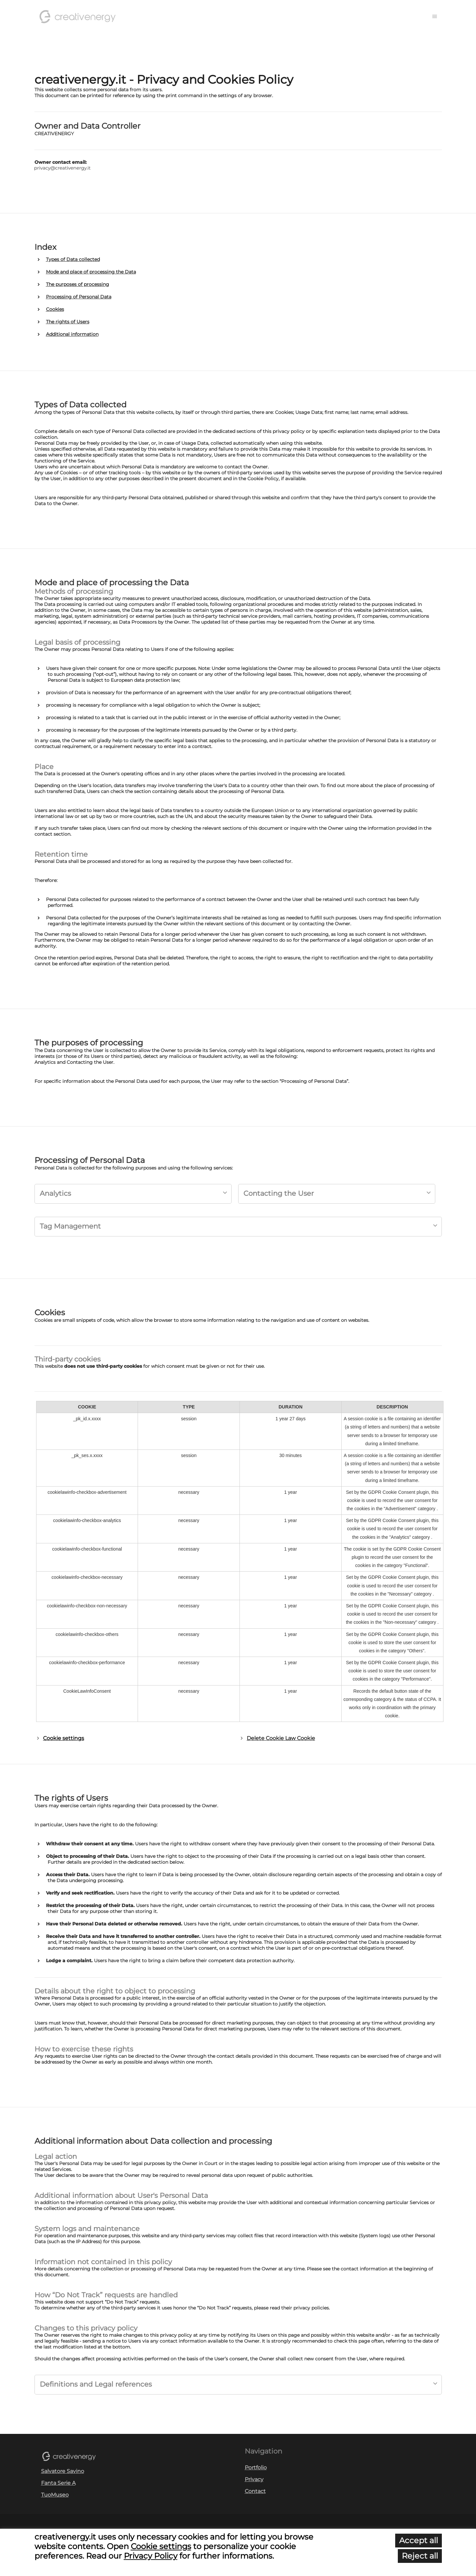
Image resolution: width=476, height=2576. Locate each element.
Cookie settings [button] (63, 1738)
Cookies (55, 309)
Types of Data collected (73, 259)
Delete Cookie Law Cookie (281, 1738)
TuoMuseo (55, 2495)
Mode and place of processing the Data (91, 272)
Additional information (72, 334)
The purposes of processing (77, 284)
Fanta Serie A (58, 2483)
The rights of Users (67, 322)
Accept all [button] (418, 2540)
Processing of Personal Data (78, 297)
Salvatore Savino (62, 2471)
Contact (255, 2491)
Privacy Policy (150, 2556)
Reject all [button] (420, 2556)
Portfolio (256, 2467)
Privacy (254, 2479)
